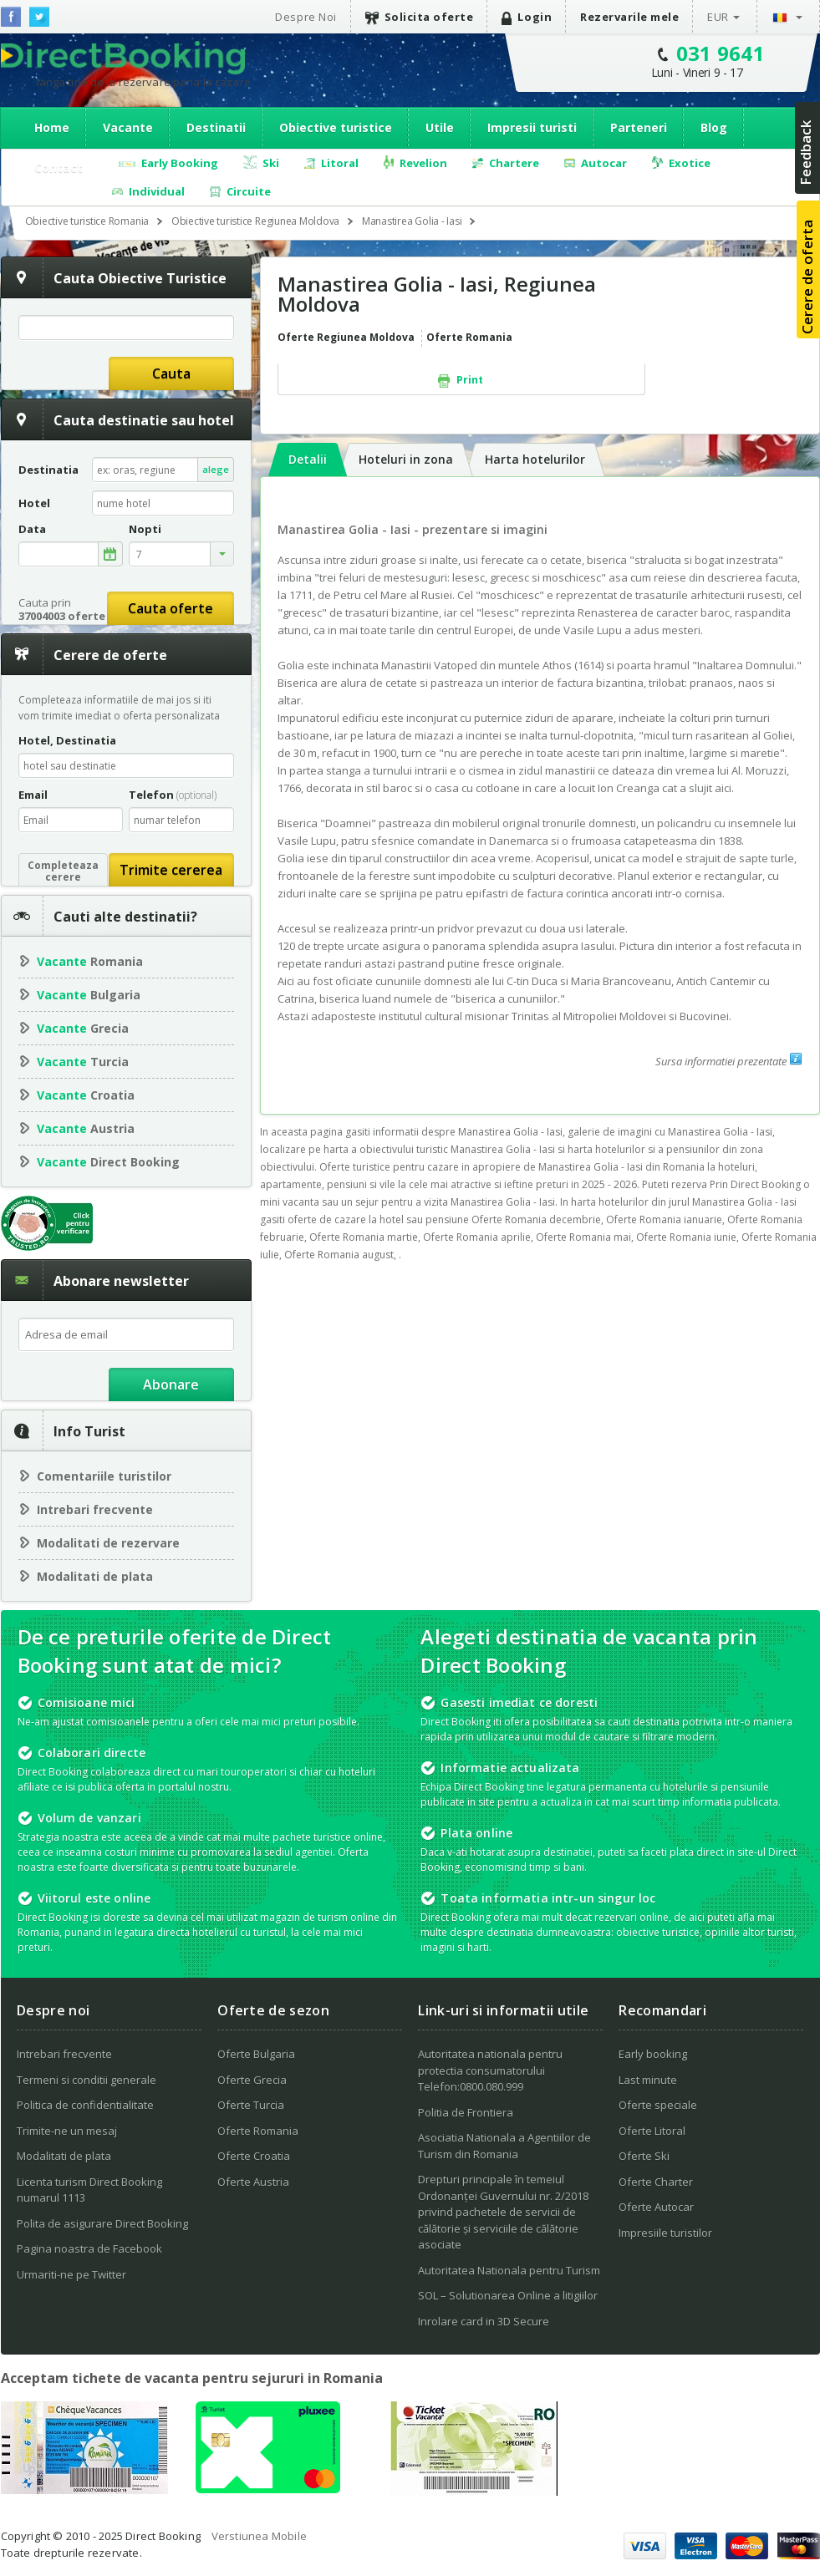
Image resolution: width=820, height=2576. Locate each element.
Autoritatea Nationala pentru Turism (509, 2270)
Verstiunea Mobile (259, 2535)
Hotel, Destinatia (67, 740)
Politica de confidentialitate (85, 2104)
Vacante (128, 127)
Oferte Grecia (252, 2079)
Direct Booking (123, 57)
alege (215, 469)
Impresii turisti (532, 127)
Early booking (653, 2053)
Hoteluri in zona (406, 459)
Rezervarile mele (629, 16)
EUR (718, 16)
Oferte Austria (253, 2181)
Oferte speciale (658, 2104)
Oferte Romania (257, 2130)
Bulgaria (88, 995)
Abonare (171, 1384)
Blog (713, 127)
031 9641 (721, 53)
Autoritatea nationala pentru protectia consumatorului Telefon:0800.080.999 (490, 2070)
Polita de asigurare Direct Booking (102, 2223)
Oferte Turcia (250, 2104)
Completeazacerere (63, 871)
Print (460, 380)
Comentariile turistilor (104, 1476)
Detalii (307, 459)
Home (51, 127)
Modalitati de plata (95, 1576)
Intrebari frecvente (95, 1509)
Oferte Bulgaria (256, 2053)
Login (527, 17)
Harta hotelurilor (535, 459)
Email (33, 794)
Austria (86, 1128)
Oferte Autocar (656, 2206)
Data (32, 529)
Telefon (172, 794)
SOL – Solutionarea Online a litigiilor (508, 2295)
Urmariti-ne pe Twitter (71, 2274)
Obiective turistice (335, 127)
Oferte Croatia (253, 2155)
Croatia (86, 1095)
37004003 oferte (61, 615)
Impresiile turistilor (665, 2232)
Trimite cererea (171, 870)
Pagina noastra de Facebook (89, 2248)
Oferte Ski (644, 2155)
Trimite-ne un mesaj (67, 2130)
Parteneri (638, 127)
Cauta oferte (170, 608)
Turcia (83, 1062)
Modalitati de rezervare (108, 1543)
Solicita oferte (419, 17)
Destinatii (216, 127)
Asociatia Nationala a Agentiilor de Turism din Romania (504, 2146)
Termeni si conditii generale (86, 2079)
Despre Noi (305, 16)
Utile (439, 127)
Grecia (83, 1028)
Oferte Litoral (652, 2130)
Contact (58, 167)
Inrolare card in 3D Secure (483, 2321)
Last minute (648, 2079)
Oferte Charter (656, 2181)
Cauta (171, 373)
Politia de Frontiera (465, 2112)
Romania (90, 961)
